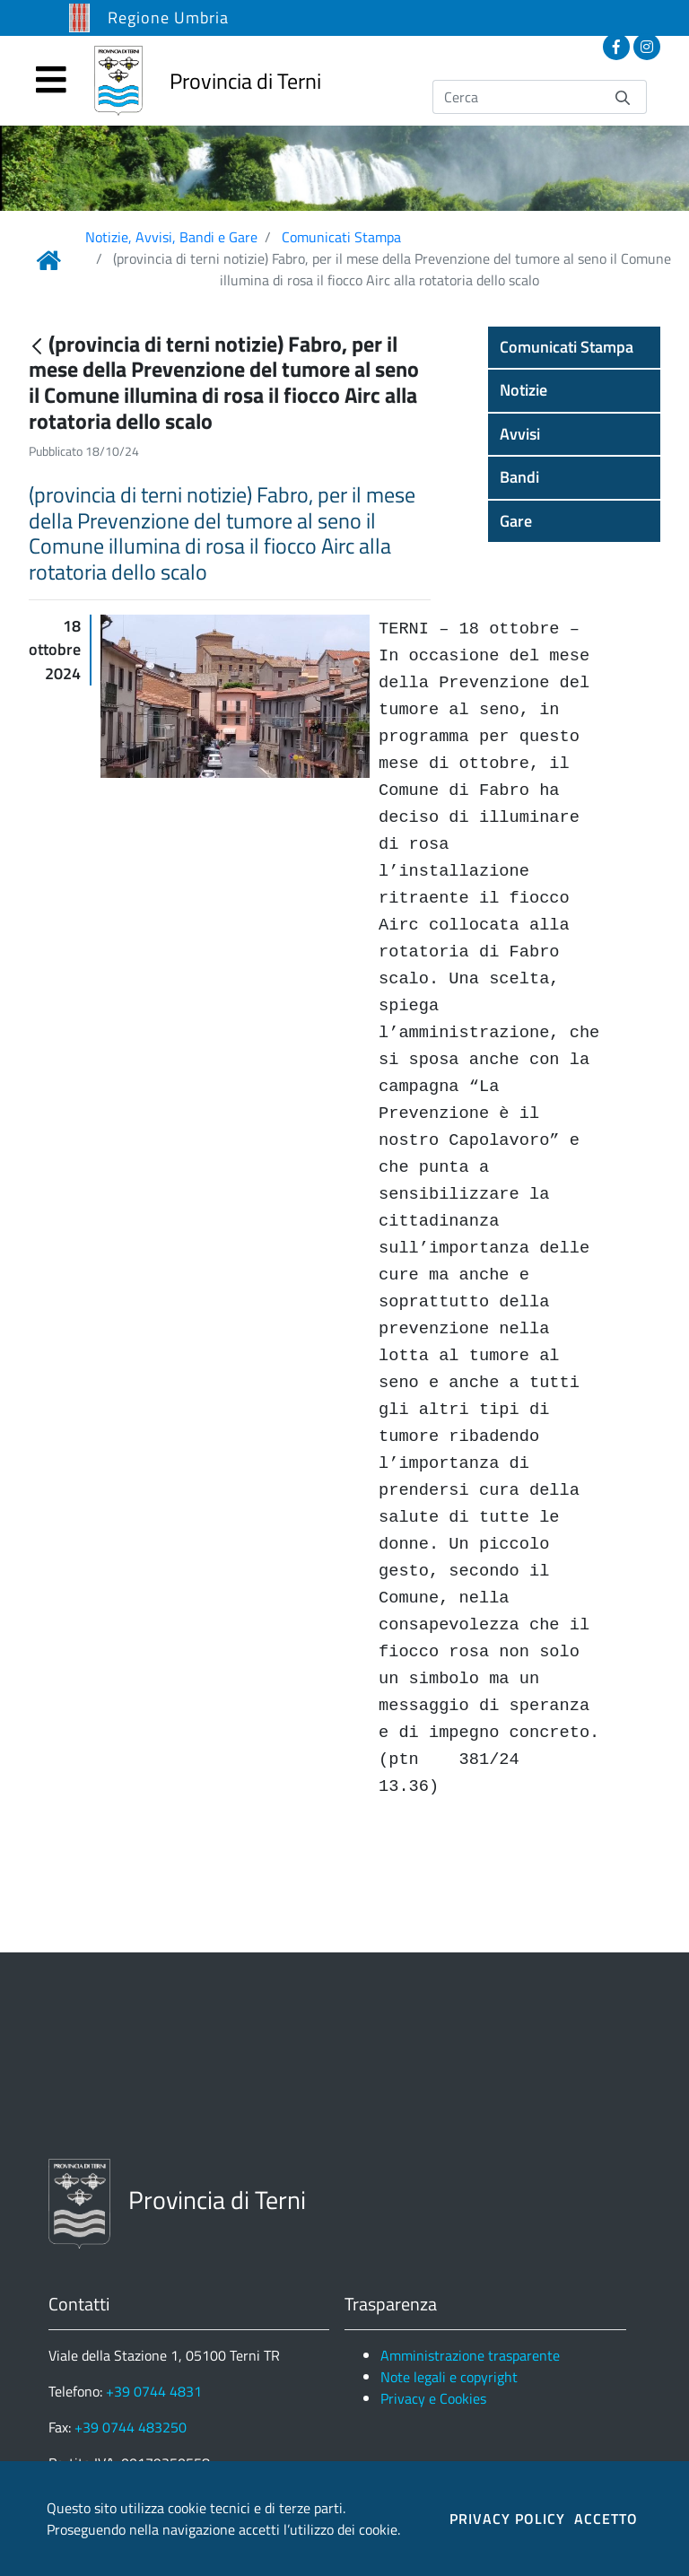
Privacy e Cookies (433, 2398)
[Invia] (623, 96)
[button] (574, 347)
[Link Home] (48, 260)
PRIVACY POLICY (507, 2518)
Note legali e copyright (449, 2377)
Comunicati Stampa (341, 237)
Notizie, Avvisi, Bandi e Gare (171, 237)
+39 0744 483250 (130, 2427)
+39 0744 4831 (154, 2391)
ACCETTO (606, 2518)
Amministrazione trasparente (470, 2355)
